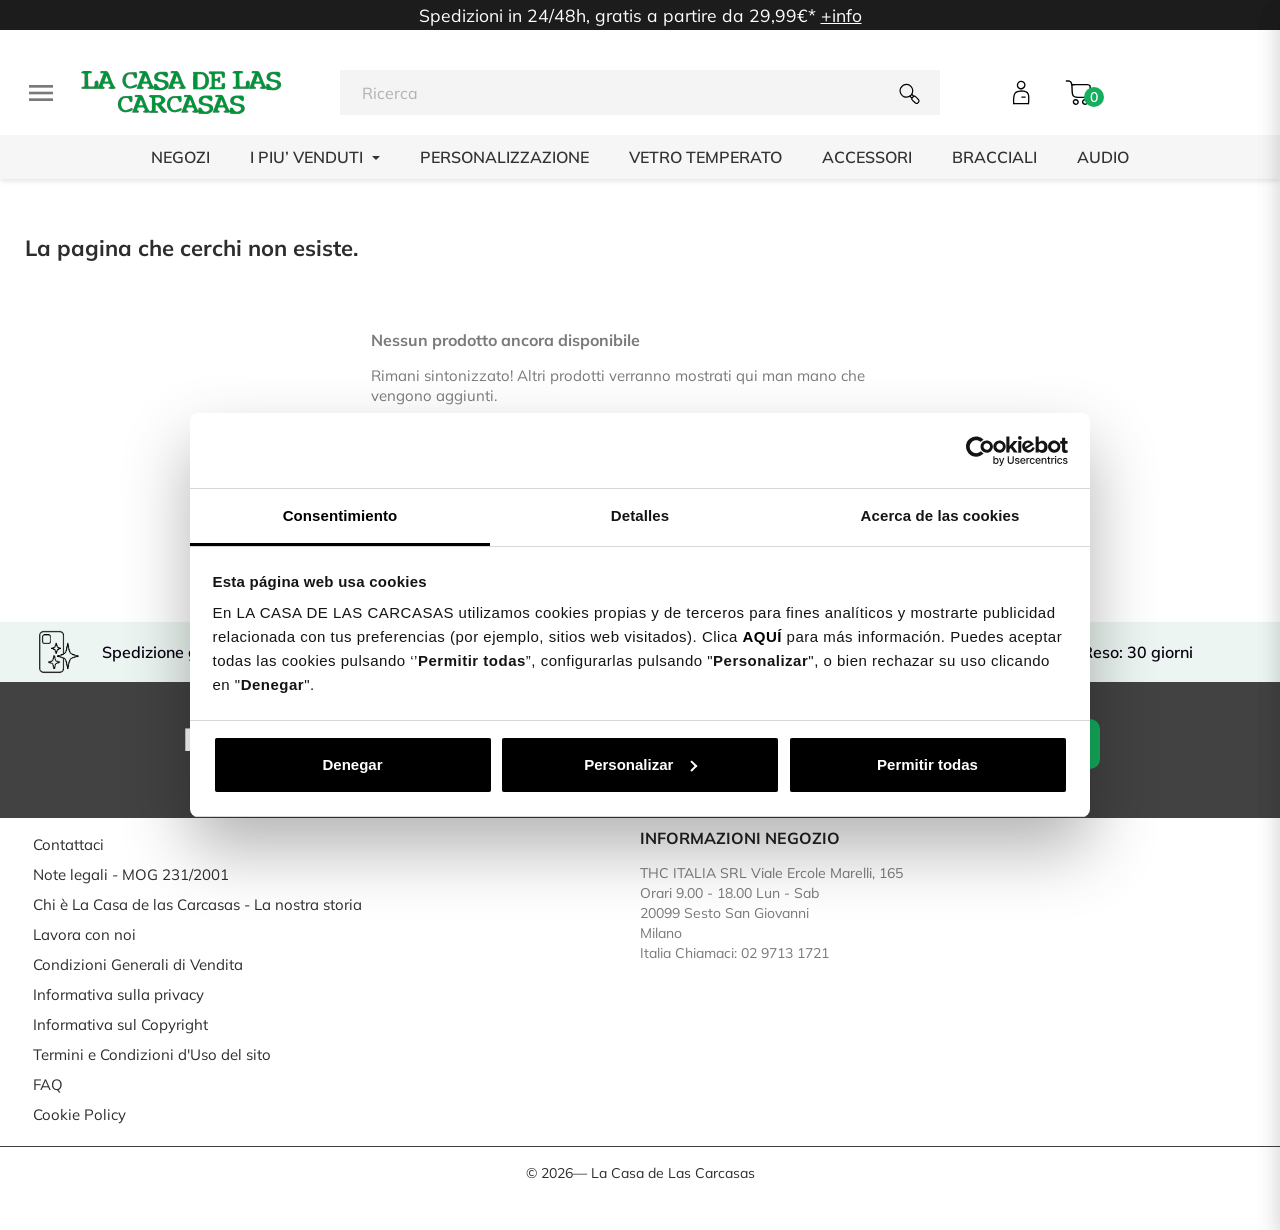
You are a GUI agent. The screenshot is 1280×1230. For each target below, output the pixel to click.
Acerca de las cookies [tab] (940, 515)
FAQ (48, 1084)
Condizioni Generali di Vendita (138, 964)
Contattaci (68, 844)
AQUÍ (762, 636)
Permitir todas (927, 764)
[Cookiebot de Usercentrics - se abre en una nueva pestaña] (980, 451)
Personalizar (640, 764)
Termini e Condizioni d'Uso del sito (152, 1054)
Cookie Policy (79, 1114)
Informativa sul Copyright (120, 1024)
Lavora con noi (84, 934)
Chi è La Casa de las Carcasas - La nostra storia (197, 904)
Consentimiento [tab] (340, 515)
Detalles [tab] (640, 515)
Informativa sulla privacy (118, 994)
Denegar (352, 764)
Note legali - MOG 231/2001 (131, 874)
